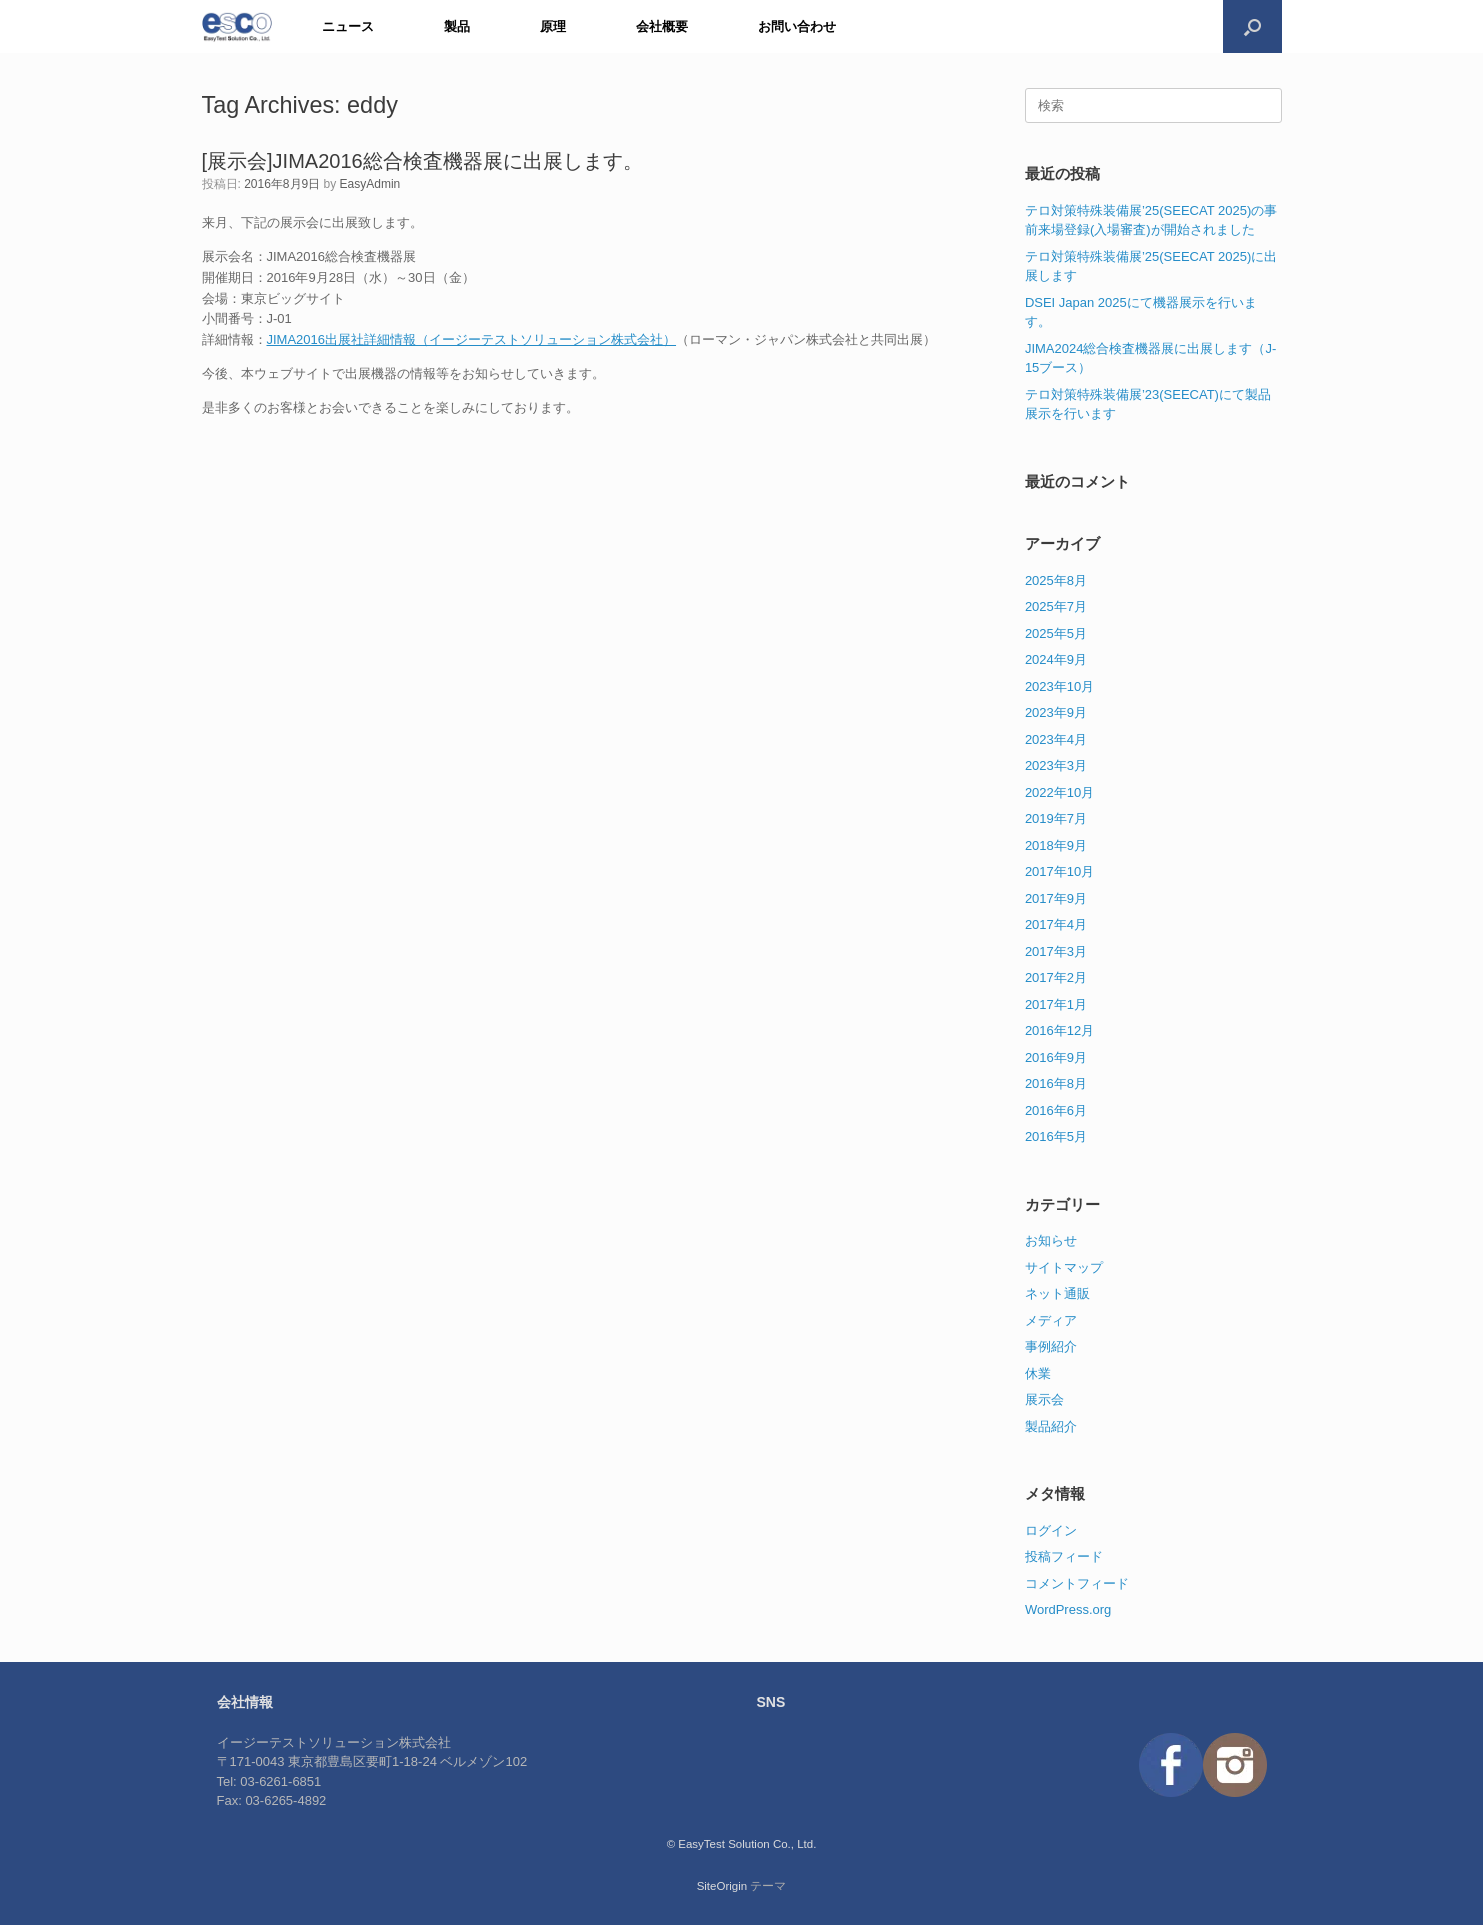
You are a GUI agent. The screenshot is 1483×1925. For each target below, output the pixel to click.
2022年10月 (1059, 792)
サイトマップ (1064, 1267)
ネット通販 (1057, 1293)
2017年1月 (1056, 1004)
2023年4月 (1056, 739)
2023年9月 (1056, 712)
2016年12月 (1059, 1030)
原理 (553, 26)
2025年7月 (1056, 606)
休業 (1038, 1373)
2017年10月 (1059, 871)
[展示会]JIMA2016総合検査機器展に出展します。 (422, 161)
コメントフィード (1077, 1583)
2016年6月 (1056, 1110)
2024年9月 (1056, 659)
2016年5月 (1056, 1136)
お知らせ (1051, 1240)
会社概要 (662, 26)
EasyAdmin (370, 184)
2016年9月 (1056, 1057)
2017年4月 (1056, 924)
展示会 (1044, 1399)
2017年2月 (1056, 977)
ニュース (348, 26)
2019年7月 (1056, 818)
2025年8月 (1056, 580)
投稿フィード (1064, 1556)
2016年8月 (1056, 1083)
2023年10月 (1059, 686)
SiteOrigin (722, 1886)
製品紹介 (1051, 1426)
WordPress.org (1068, 1609)
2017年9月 (1056, 898)
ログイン (1051, 1530)
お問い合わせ (797, 26)
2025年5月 (1056, 633)
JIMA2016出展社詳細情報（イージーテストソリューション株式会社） (472, 339)
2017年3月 (1056, 951)
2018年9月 (1056, 845)
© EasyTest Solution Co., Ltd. (742, 1844)
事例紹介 (1051, 1346)
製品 (457, 26)
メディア (1051, 1320)
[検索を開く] (1252, 26)
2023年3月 (1056, 765)
